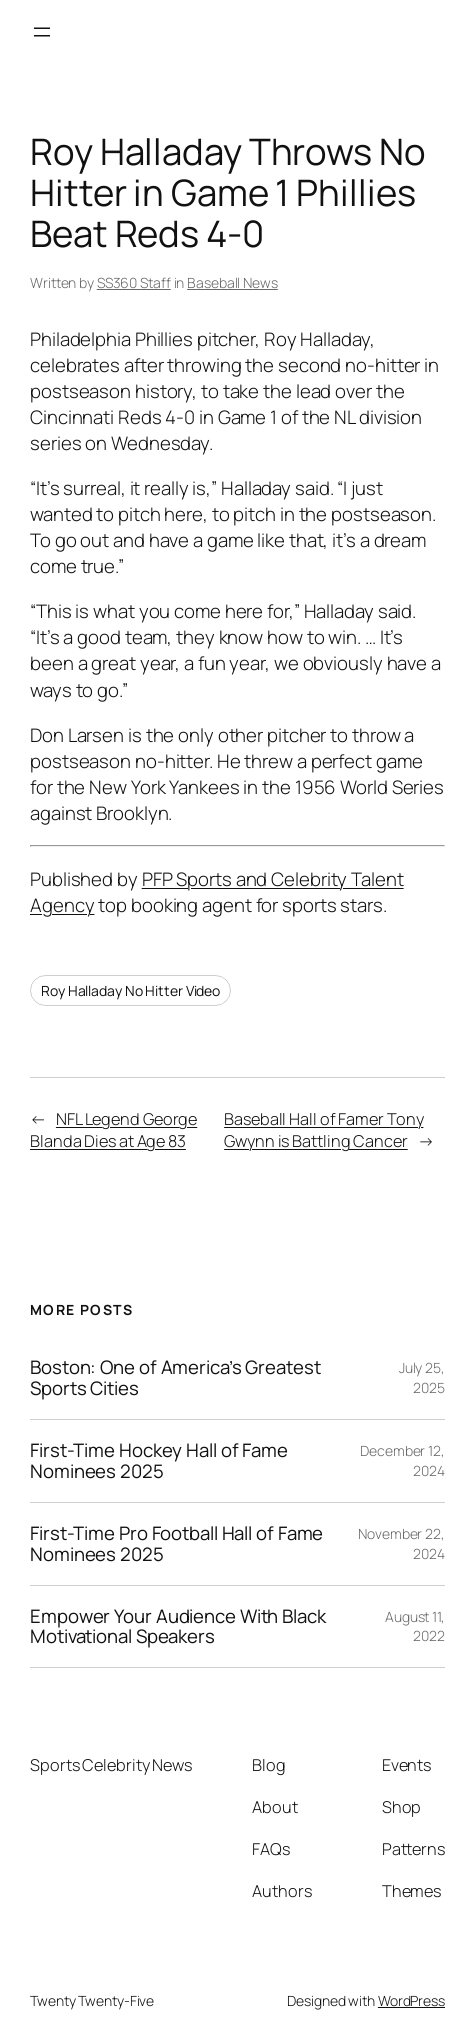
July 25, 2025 (422, 1377)
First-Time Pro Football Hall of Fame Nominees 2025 (176, 1544)
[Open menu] (42, 32)
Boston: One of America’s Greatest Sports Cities (175, 1378)
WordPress (411, 2000)
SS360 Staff (134, 282)
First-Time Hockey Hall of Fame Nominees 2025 (159, 1461)
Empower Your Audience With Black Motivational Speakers (178, 1627)
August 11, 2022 (415, 1626)
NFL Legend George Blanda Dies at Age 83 (113, 1130)
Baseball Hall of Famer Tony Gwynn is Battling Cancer (323, 1130)
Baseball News (232, 282)
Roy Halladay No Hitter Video (130, 990)
